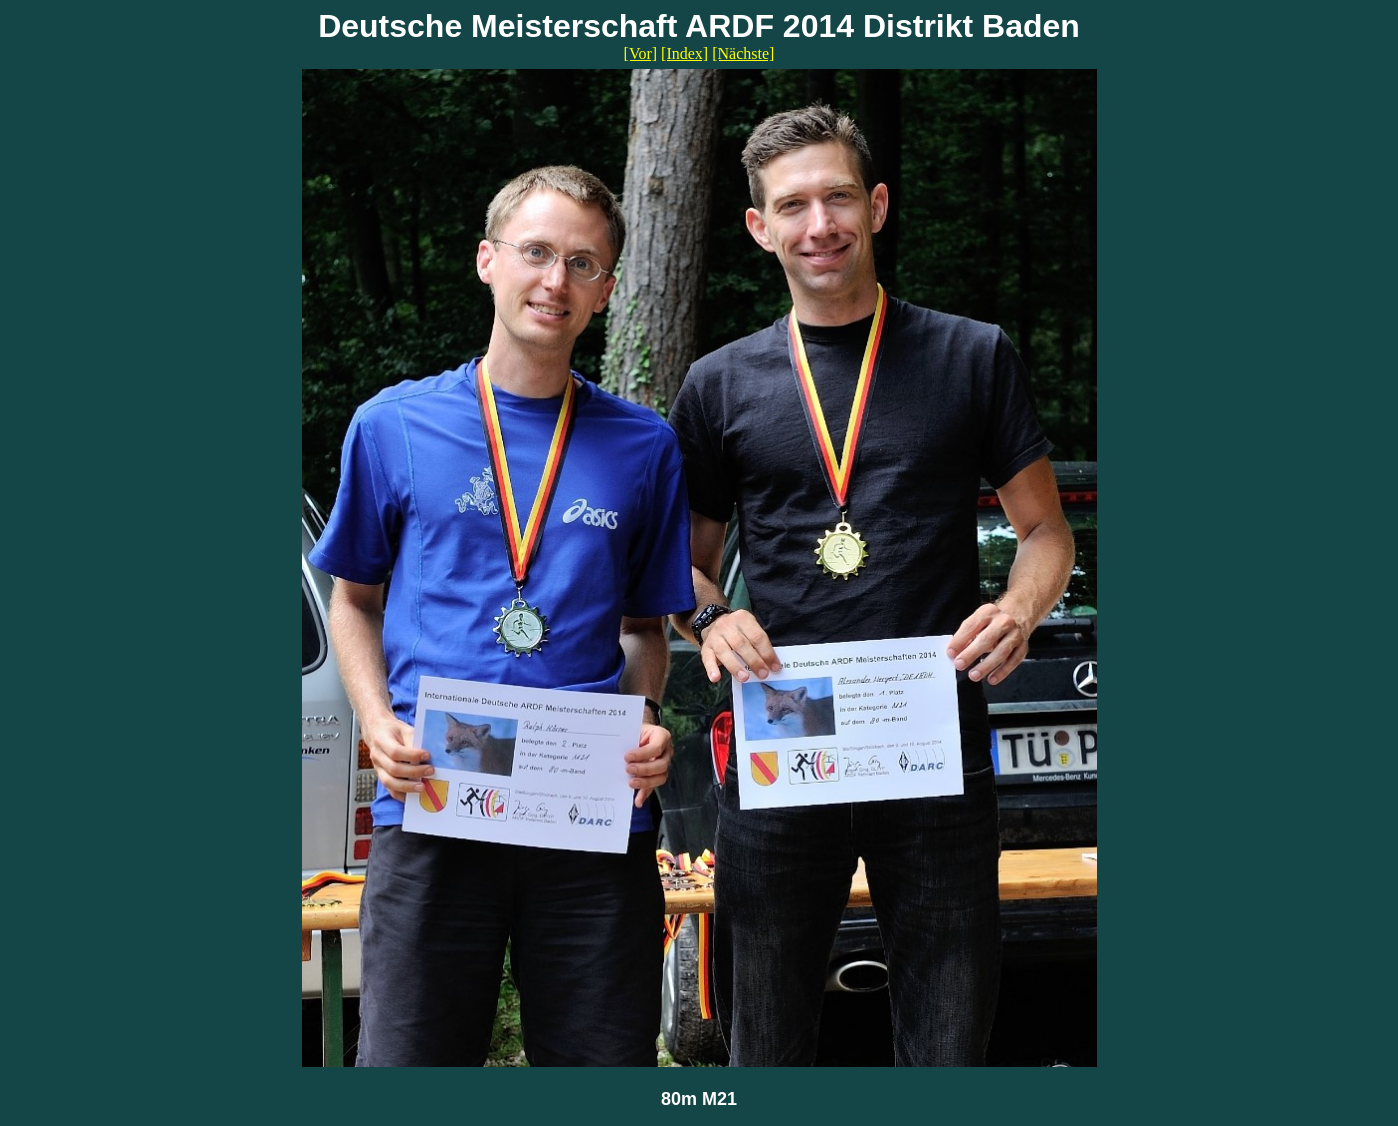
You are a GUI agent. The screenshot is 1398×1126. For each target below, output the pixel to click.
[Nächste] (743, 53)
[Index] (684, 53)
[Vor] (640, 53)
